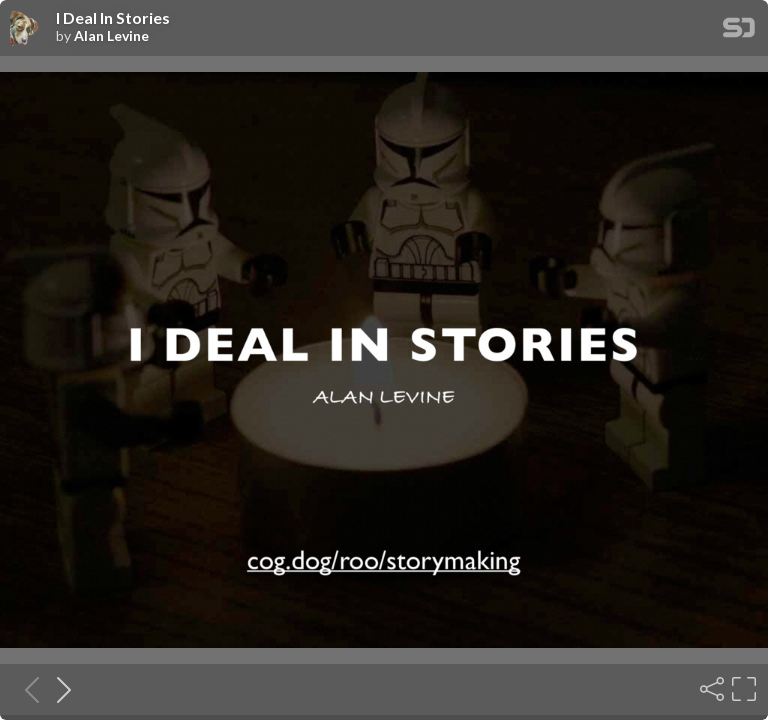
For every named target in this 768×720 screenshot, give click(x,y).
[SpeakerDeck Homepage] (739, 31)
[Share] (710, 689)
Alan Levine (111, 36)
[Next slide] (58, 689)
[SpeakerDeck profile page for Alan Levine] (28, 29)
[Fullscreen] (742, 689)
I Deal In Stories (113, 18)
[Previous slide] (26, 689)
